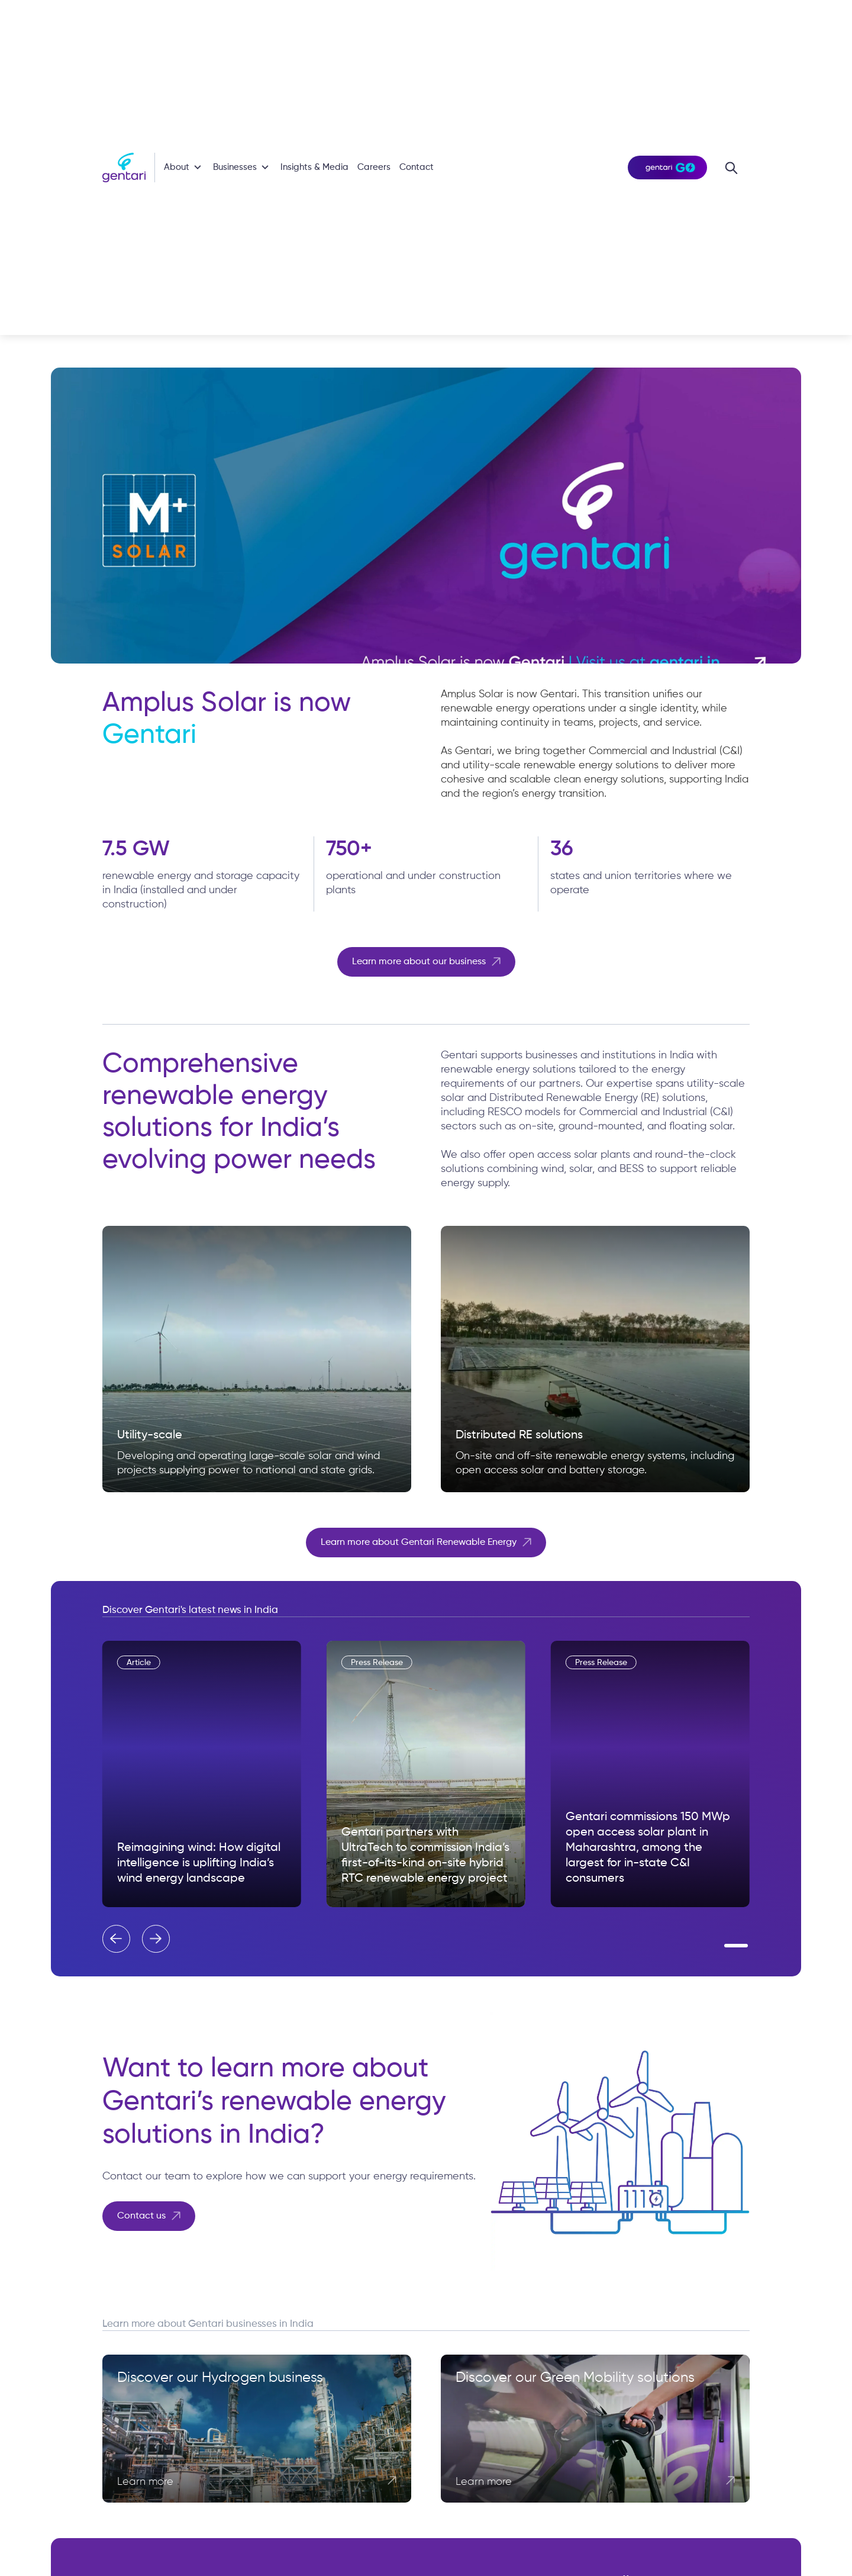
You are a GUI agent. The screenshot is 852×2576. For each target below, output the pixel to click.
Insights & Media (314, 167)
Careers (373, 167)
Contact (416, 167)
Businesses (235, 167)
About (176, 167)
